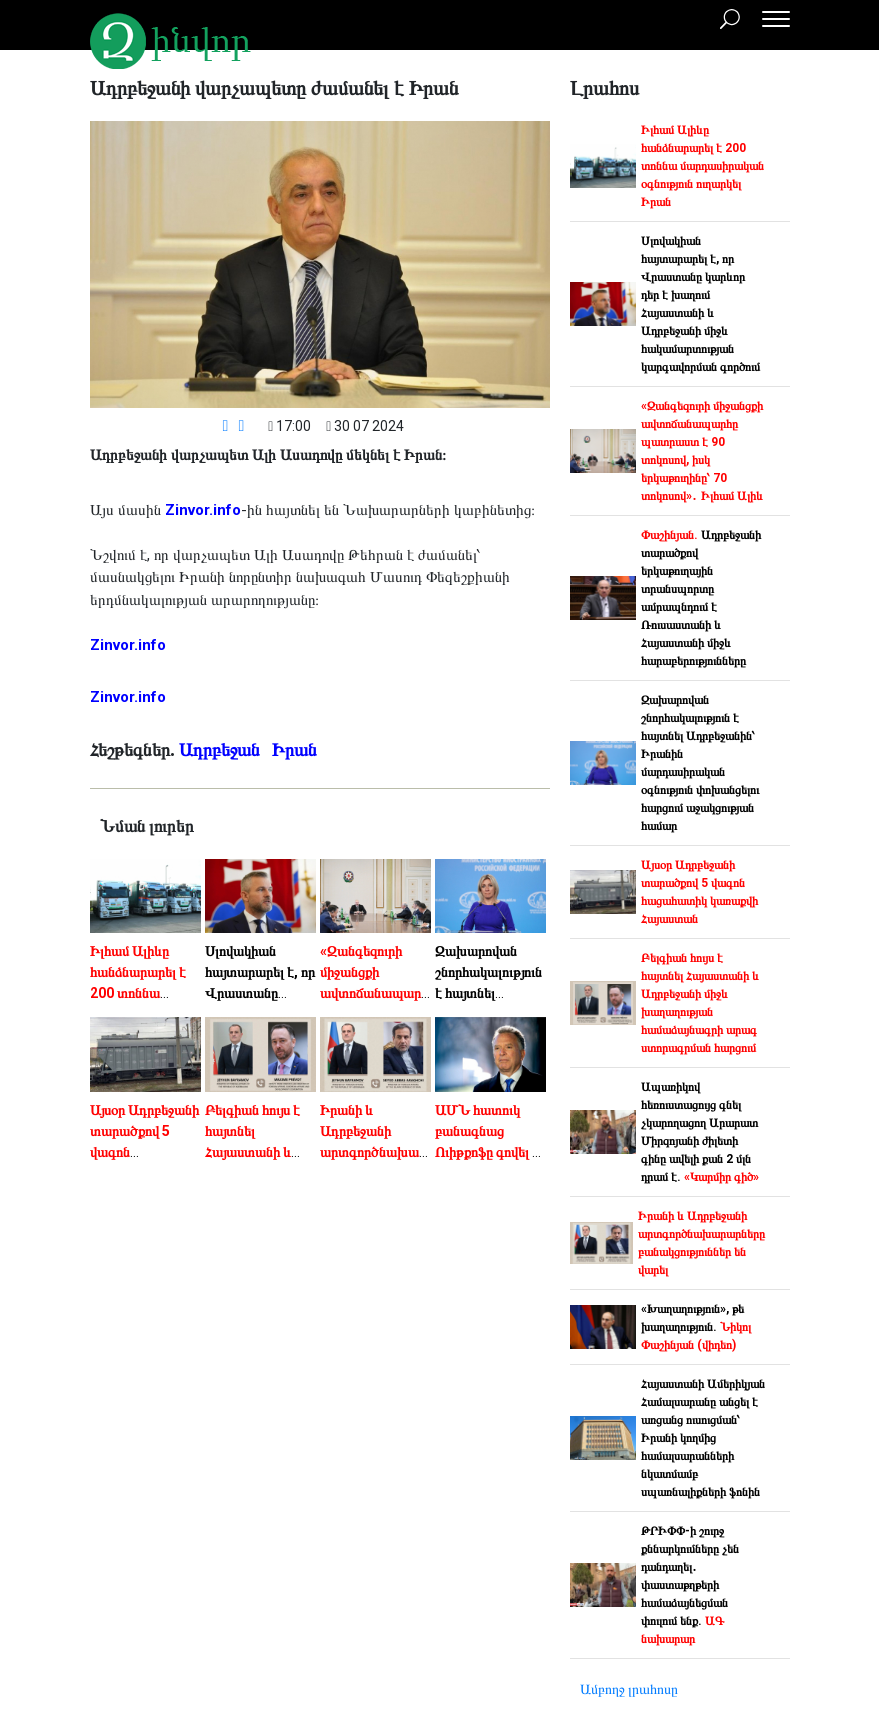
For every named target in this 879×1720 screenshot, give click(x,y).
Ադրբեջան (221, 749)
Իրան (296, 749)
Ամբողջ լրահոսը (629, 1689)
